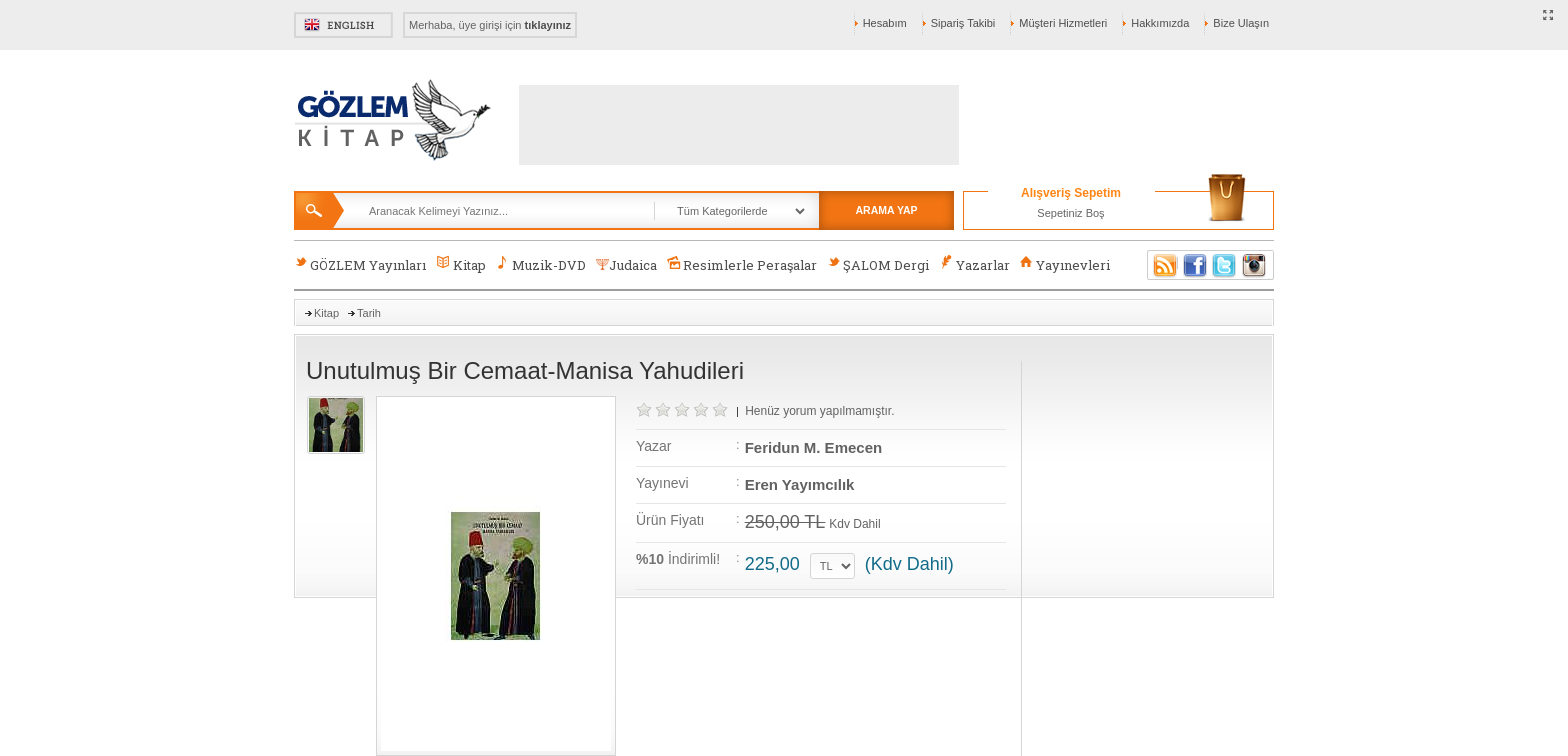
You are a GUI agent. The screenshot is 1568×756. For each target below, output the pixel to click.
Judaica (626, 265)
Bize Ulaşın (1241, 23)
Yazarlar (974, 264)
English (343, 25)
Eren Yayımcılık (800, 484)
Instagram (1255, 265)
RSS (1162, 265)
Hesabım (885, 23)
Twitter (1225, 265)
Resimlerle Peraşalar (742, 264)
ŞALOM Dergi (878, 264)
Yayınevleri (1065, 264)
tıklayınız (548, 25)
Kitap (460, 264)
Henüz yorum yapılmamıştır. (819, 411)
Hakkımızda (1160, 23)
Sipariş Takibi (963, 23)
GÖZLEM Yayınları (360, 264)
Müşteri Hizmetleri (1063, 23)
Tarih (369, 313)
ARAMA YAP (886, 210)
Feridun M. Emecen (814, 447)
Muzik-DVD (541, 264)
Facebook (1195, 265)
